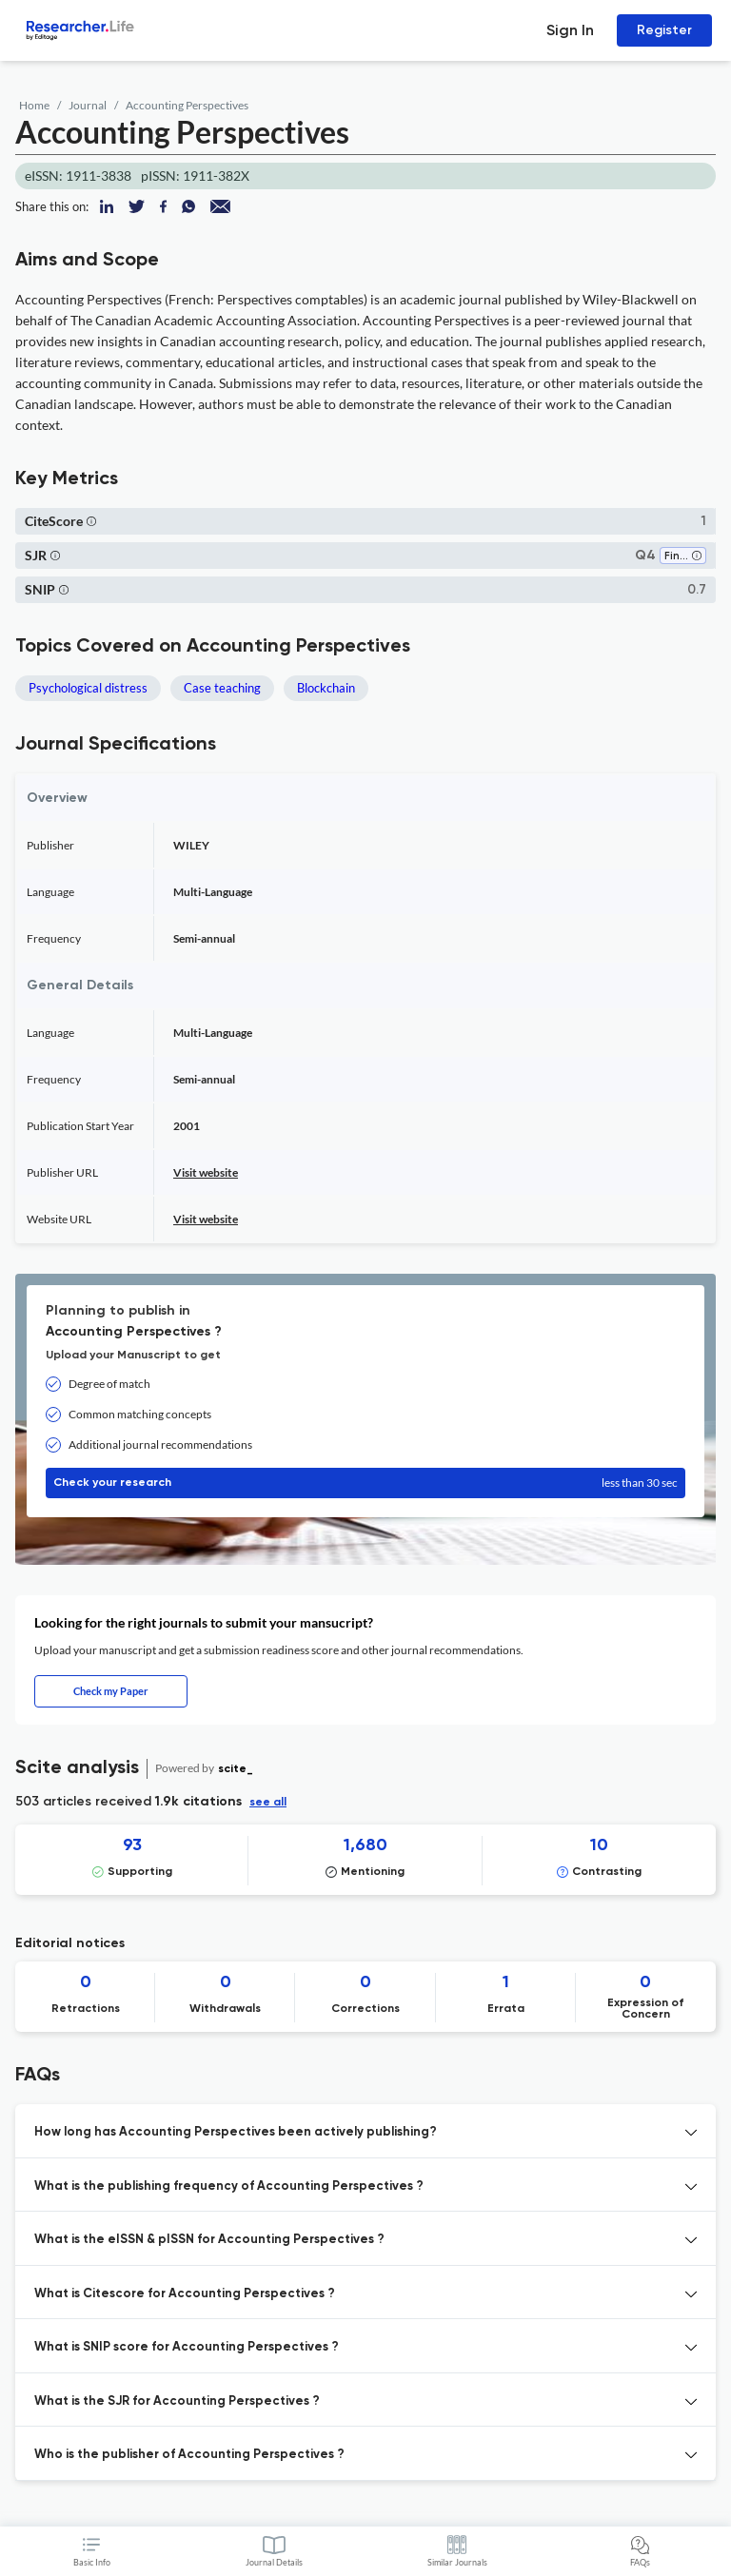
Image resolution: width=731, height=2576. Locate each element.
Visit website (205, 1172)
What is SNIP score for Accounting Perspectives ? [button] (186, 2347)
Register (664, 30)
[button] (91, 521)
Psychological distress (88, 687)
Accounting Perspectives (187, 105)
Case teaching (222, 687)
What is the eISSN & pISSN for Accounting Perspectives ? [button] (209, 2240)
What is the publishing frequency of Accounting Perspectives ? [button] (229, 2186)
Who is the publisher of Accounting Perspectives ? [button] (189, 2455)
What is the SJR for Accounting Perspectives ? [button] (177, 2401)
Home (34, 105)
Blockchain (326, 687)
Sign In (570, 30)
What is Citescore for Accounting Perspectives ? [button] (184, 2294)
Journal (88, 105)
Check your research (365, 1483)
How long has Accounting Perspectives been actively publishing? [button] (235, 2132)
